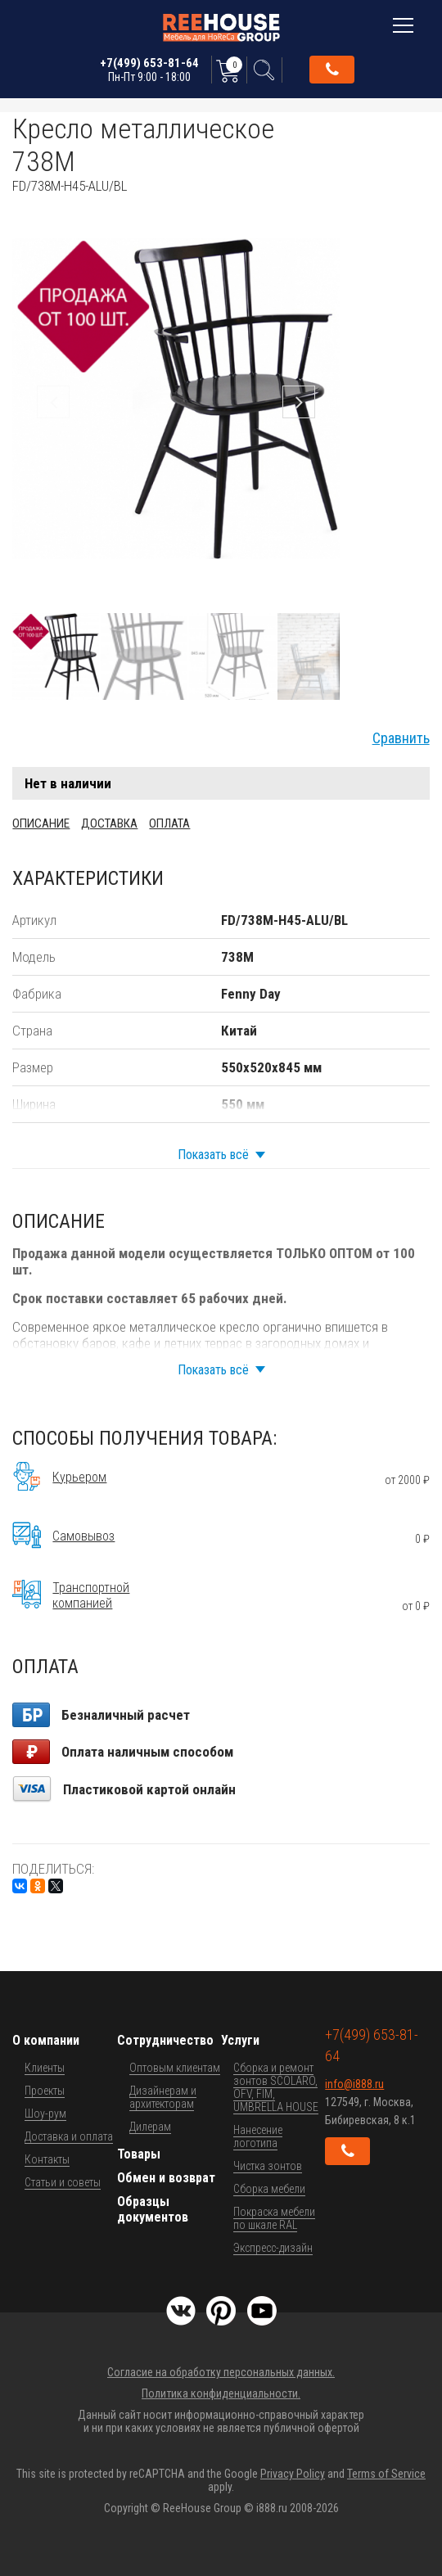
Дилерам (150, 2126)
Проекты (45, 2090)
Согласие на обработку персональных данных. (221, 2372)
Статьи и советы (63, 2182)
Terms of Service (386, 2473)
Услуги (240, 2040)
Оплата (169, 823)
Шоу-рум (45, 2113)
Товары (138, 2154)
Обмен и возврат (166, 2178)
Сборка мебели (269, 2188)
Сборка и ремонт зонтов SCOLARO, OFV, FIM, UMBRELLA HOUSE (275, 2087)
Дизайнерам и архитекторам (162, 2097)
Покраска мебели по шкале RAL (274, 2218)
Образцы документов (152, 2209)
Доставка (109, 823)
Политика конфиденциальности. (221, 2393)
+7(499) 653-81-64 (149, 69)
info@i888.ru (354, 2084)
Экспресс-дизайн (273, 2247)
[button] (325, 209)
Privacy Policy (292, 2473)
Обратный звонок (332, 69)
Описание (41, 823)
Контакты (47, 2159)
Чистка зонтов (267, 2165)
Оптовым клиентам (174, 2067)
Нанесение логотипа (257, 2136)
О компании (45, 2040)
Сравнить (401, 738)
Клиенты (45, 2067)
